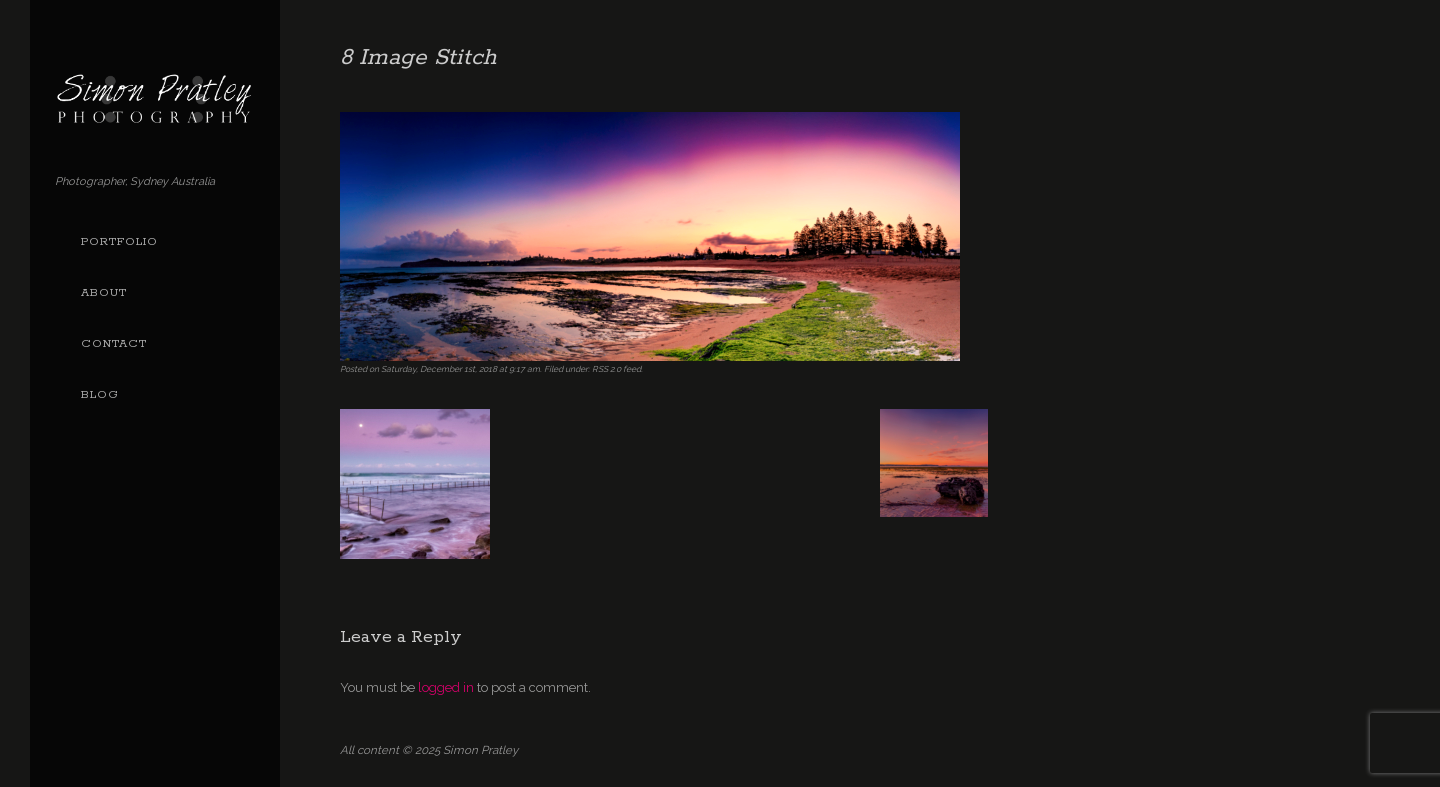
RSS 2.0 (606, 369)
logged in (446, 687)
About (104, 293)
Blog (100, 395)
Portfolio (119, 242)
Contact (114, 344)
